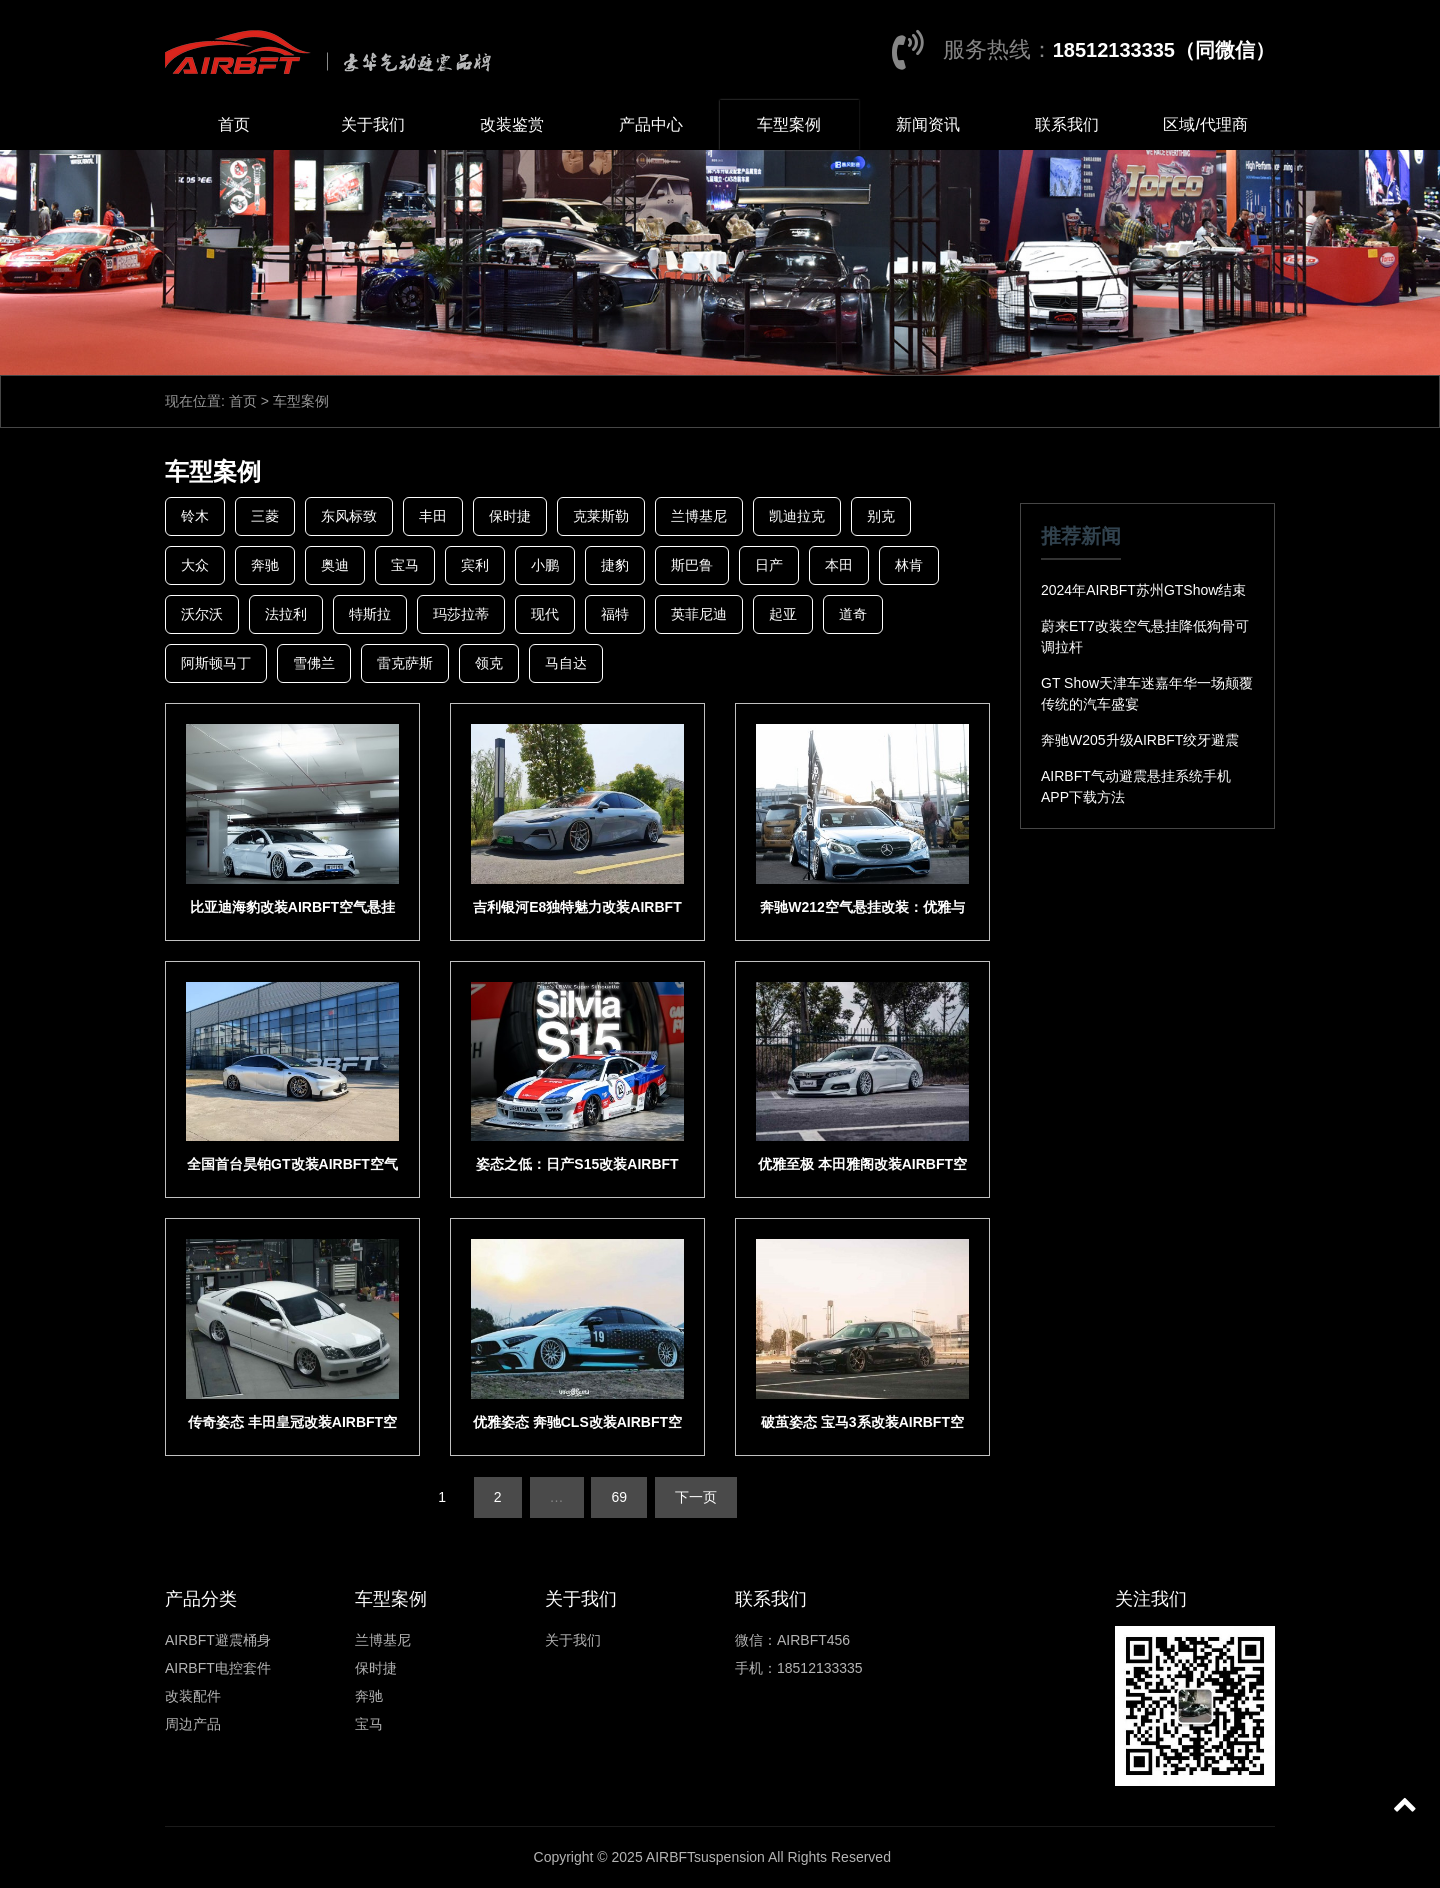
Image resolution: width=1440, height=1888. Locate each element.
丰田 (433, 516)
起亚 (783, 614)
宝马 (405, 565)
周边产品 (193, 1724)
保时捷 (510, 516)
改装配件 (193, 1696)
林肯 (909, 565)
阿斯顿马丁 (216, 663)
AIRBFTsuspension (705, 1857)
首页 (234, 124)
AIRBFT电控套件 (218, 1668)
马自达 (566, 663)
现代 (545, 614)
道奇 (853, 614)
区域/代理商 (1205, 124)
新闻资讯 (928, 124)
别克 (881, 516)
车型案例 (789, 124)
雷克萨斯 (405, 663)
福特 (615, 614)
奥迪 (335, 565)
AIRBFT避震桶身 (218, 1640)
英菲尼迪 (699, 614)
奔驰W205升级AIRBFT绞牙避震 (1140, 740)
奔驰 (265, 565)
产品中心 (651, 124)
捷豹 (615, 565)
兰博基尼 (699, 516)
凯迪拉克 (797, 516)
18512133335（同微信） (1164, 50)
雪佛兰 (314, 663)
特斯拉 (370, 614)
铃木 (195, 516)
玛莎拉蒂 (461, 614)
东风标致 (349, 516)
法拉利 (286, 614)
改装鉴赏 (512, 124)
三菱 (265, 516)
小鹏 (545, 565)
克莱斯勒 (601, 516)
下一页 (696, 1497)
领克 (489, 663)
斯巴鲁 (692, 565)
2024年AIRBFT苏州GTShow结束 (1143, 590)
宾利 (475, 565)
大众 (195, 565)
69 (619, 1497)
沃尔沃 (202, 614)
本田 (839, 565)
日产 (769, 565)
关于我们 (373, 124)
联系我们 (1067, 124)
